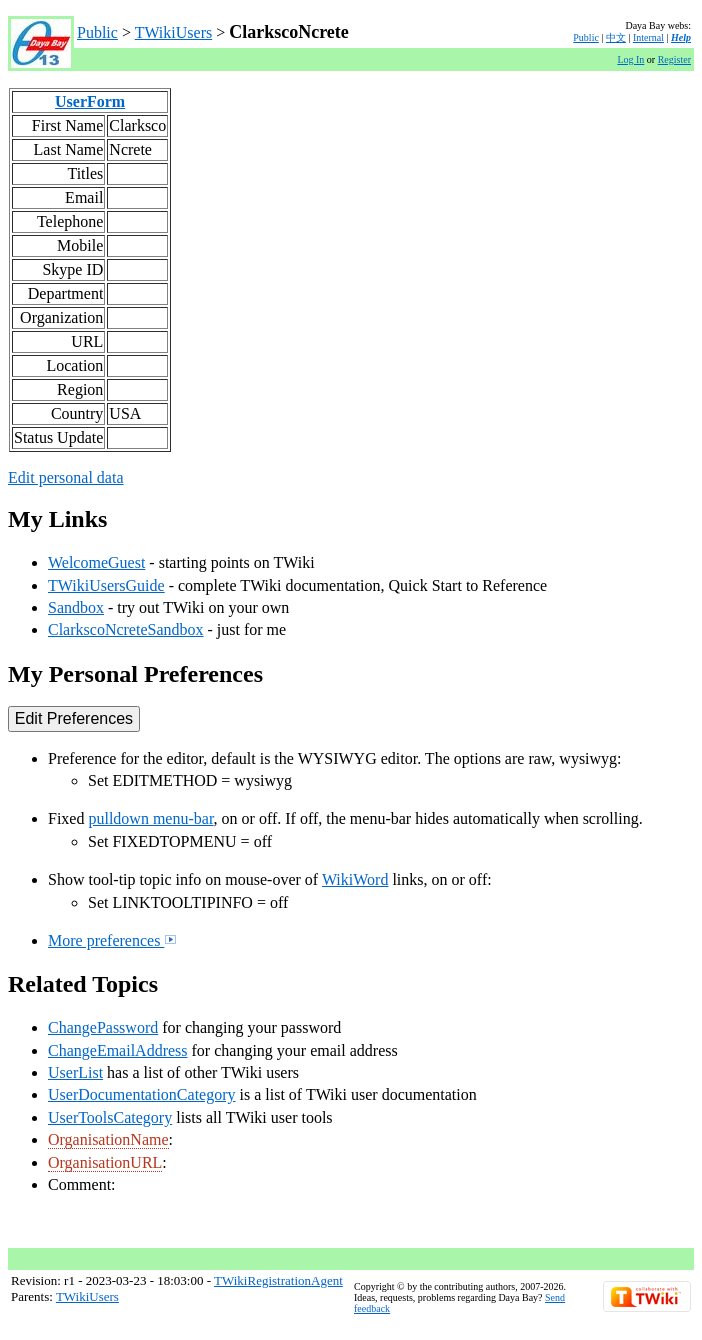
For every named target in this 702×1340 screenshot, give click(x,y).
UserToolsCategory (110, 1117)
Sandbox (76, 607)
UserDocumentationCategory (142, 1094)
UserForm (90, 101)
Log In (630, 59)
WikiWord (355, 879)
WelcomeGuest (96, 562)
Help (681, 37)
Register (674, 59)
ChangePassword (103, 1027)
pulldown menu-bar (150, 818)
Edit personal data (66, 477)
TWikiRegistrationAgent (278, 1280)
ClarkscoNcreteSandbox (126, 629)
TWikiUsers (174, 32)
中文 (616, 37)
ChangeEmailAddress (118, 1050)
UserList (75, 1072)
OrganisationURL (105, 1162)
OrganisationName (108, 1139)
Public (97, 32)
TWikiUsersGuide (106, 585)
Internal (648, 37)
